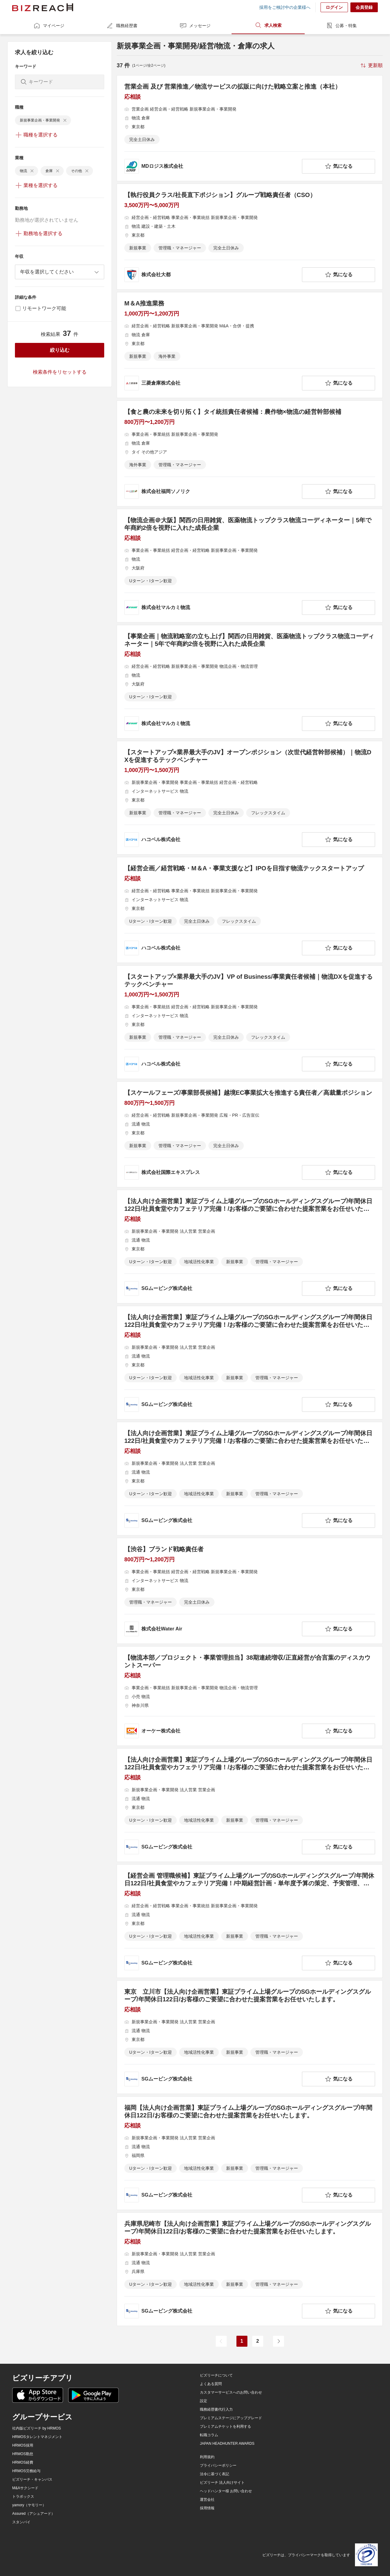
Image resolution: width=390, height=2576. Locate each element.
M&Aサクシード (25, 2488)
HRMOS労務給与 (26, 2471)
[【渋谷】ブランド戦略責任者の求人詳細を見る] (249, 1591)
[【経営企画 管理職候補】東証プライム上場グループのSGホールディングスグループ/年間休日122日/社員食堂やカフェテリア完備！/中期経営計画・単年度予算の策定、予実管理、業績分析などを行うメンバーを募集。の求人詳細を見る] (249, 1921)
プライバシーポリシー (218, 2465)
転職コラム (209, 2435)
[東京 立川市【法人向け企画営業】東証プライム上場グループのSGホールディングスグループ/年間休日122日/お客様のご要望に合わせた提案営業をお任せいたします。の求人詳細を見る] (249, 2037)
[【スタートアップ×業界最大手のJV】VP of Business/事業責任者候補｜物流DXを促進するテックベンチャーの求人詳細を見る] (249, 1022)
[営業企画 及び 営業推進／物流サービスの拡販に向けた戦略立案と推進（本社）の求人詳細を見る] (249, 128)
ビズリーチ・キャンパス (32, 2479)
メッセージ (195, 25)
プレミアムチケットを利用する (225, 2426)
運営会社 (207, 2499)
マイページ (48, 25)
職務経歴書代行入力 (216, 2409)
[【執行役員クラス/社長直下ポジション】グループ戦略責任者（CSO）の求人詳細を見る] (249, 236)
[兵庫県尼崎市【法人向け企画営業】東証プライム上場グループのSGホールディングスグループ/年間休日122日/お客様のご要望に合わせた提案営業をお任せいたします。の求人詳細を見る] (249, 2269)
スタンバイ (21, 2522)
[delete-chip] (65, 120)
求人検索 (268, 25)
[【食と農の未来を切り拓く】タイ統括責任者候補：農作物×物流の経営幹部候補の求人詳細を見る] (249, 453)
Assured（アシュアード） (33, 2513)
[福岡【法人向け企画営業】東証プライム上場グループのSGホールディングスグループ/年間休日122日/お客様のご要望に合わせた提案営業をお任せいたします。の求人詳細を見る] (249, 2153)
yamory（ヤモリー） (29, 2505)
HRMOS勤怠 (22, 2454)
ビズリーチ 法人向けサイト (222, 2482)
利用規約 (207, 2457)
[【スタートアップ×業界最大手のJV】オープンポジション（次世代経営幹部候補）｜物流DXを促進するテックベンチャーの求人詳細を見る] (249, 797)
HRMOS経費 (22, 2462)
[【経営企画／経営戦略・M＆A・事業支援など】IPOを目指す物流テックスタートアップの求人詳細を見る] (249, 910)
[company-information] (212, 166)
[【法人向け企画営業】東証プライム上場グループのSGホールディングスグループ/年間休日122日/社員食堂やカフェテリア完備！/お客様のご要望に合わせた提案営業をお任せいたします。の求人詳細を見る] (249, 1246)
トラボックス (23, 2496)
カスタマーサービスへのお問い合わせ (231, 2392)
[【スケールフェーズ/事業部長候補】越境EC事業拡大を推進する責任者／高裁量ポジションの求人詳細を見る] (249, 1134)
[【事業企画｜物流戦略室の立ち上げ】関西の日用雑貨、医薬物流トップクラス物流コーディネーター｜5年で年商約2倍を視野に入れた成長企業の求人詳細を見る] (249, 681)
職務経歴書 (121, 25)
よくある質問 (211, 2384)
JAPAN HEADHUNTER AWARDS (227, 2443)
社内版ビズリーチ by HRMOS (36, 2428)
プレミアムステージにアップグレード (231, 2418)
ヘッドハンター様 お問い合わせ (226, 2491)
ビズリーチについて (216, 2375)
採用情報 (207, 2508)
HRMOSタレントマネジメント (37, 2437)
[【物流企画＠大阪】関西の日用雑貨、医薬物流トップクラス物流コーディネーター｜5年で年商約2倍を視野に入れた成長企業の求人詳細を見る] (249, 565)
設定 (203, 2401)
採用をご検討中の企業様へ (284, 7)
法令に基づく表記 (214, 2474)
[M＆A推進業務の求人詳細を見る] (249, 345)
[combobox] (59, 272)
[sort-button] (371, 65)
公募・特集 (341, 25)
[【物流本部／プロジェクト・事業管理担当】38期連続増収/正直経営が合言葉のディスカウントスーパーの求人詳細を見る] (249, 1696)
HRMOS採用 (22, 2445)
